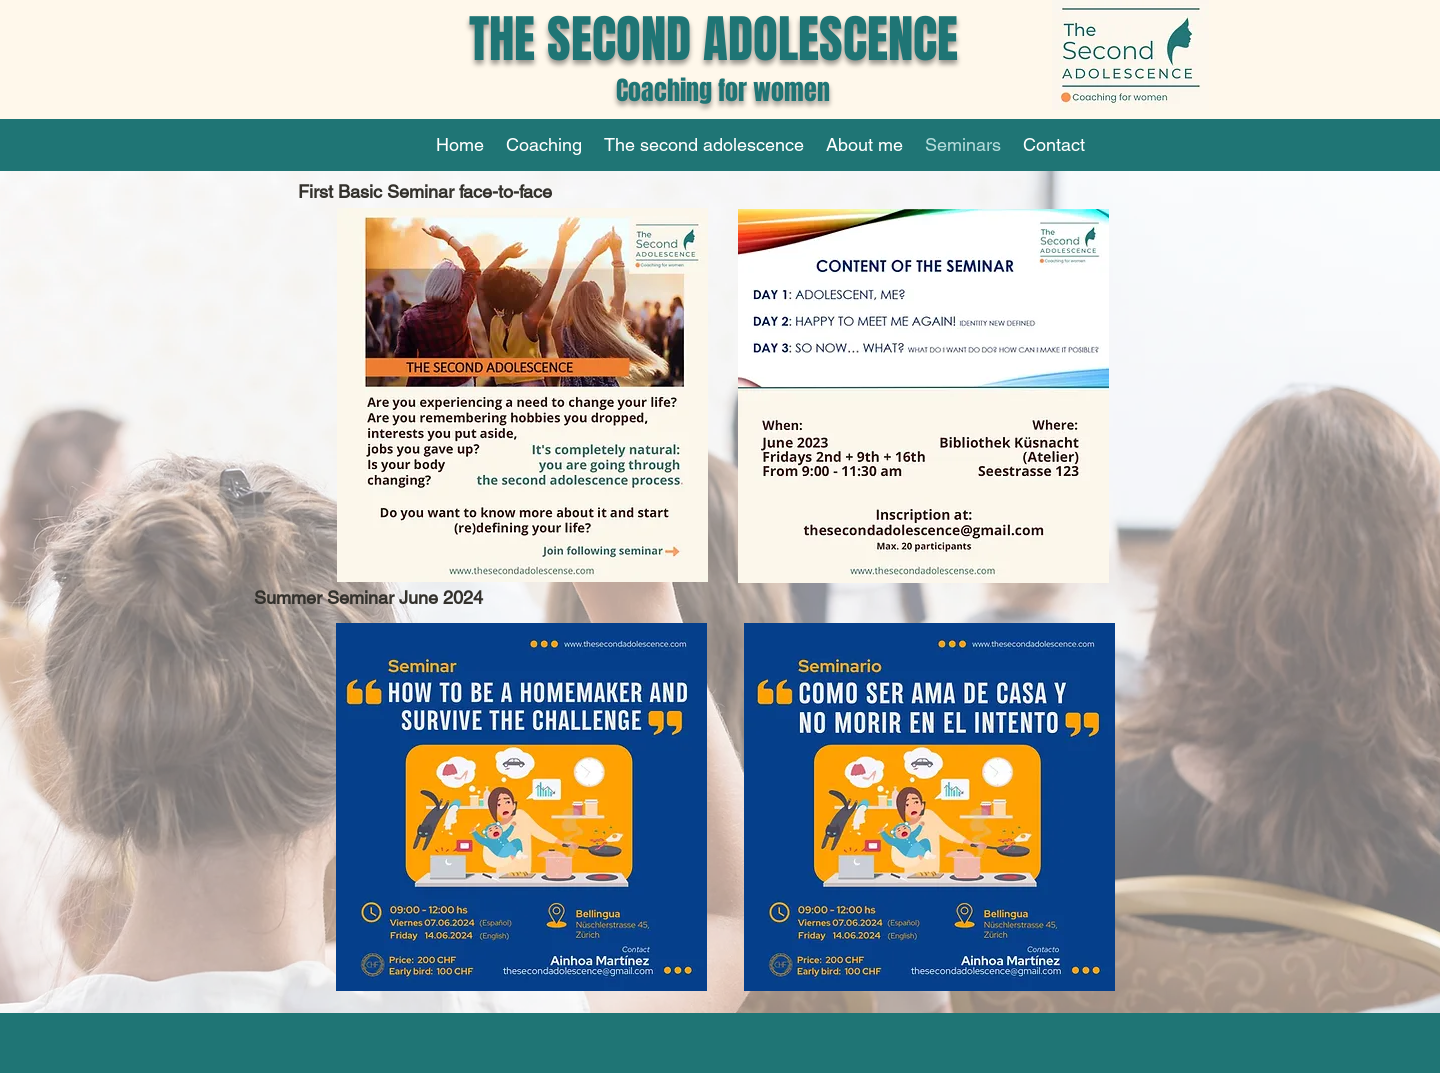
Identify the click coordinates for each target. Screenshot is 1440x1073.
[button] (544, 144)
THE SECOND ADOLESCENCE (713, 39)
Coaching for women (714, 90)
